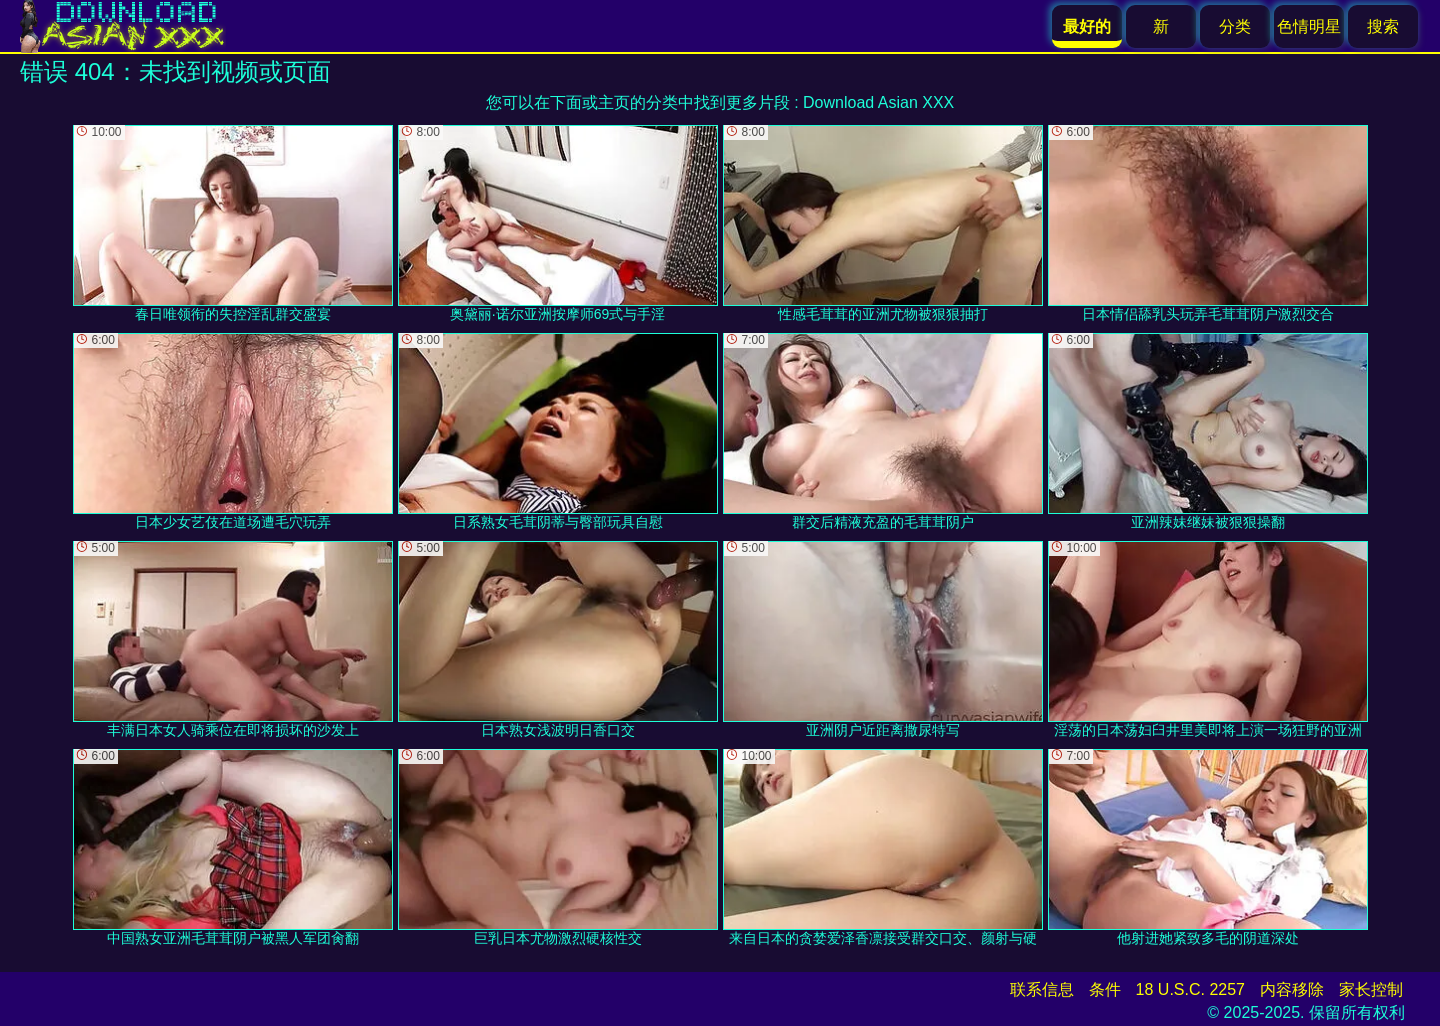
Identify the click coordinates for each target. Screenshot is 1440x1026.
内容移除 (1292, 989)
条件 (1105, 989)
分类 (1235, 26)
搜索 (1383, 26)
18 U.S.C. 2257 (1190, 989)
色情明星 (1309, 26)
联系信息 (1042, 989)
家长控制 (1371, 989)
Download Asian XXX (878, 102)
